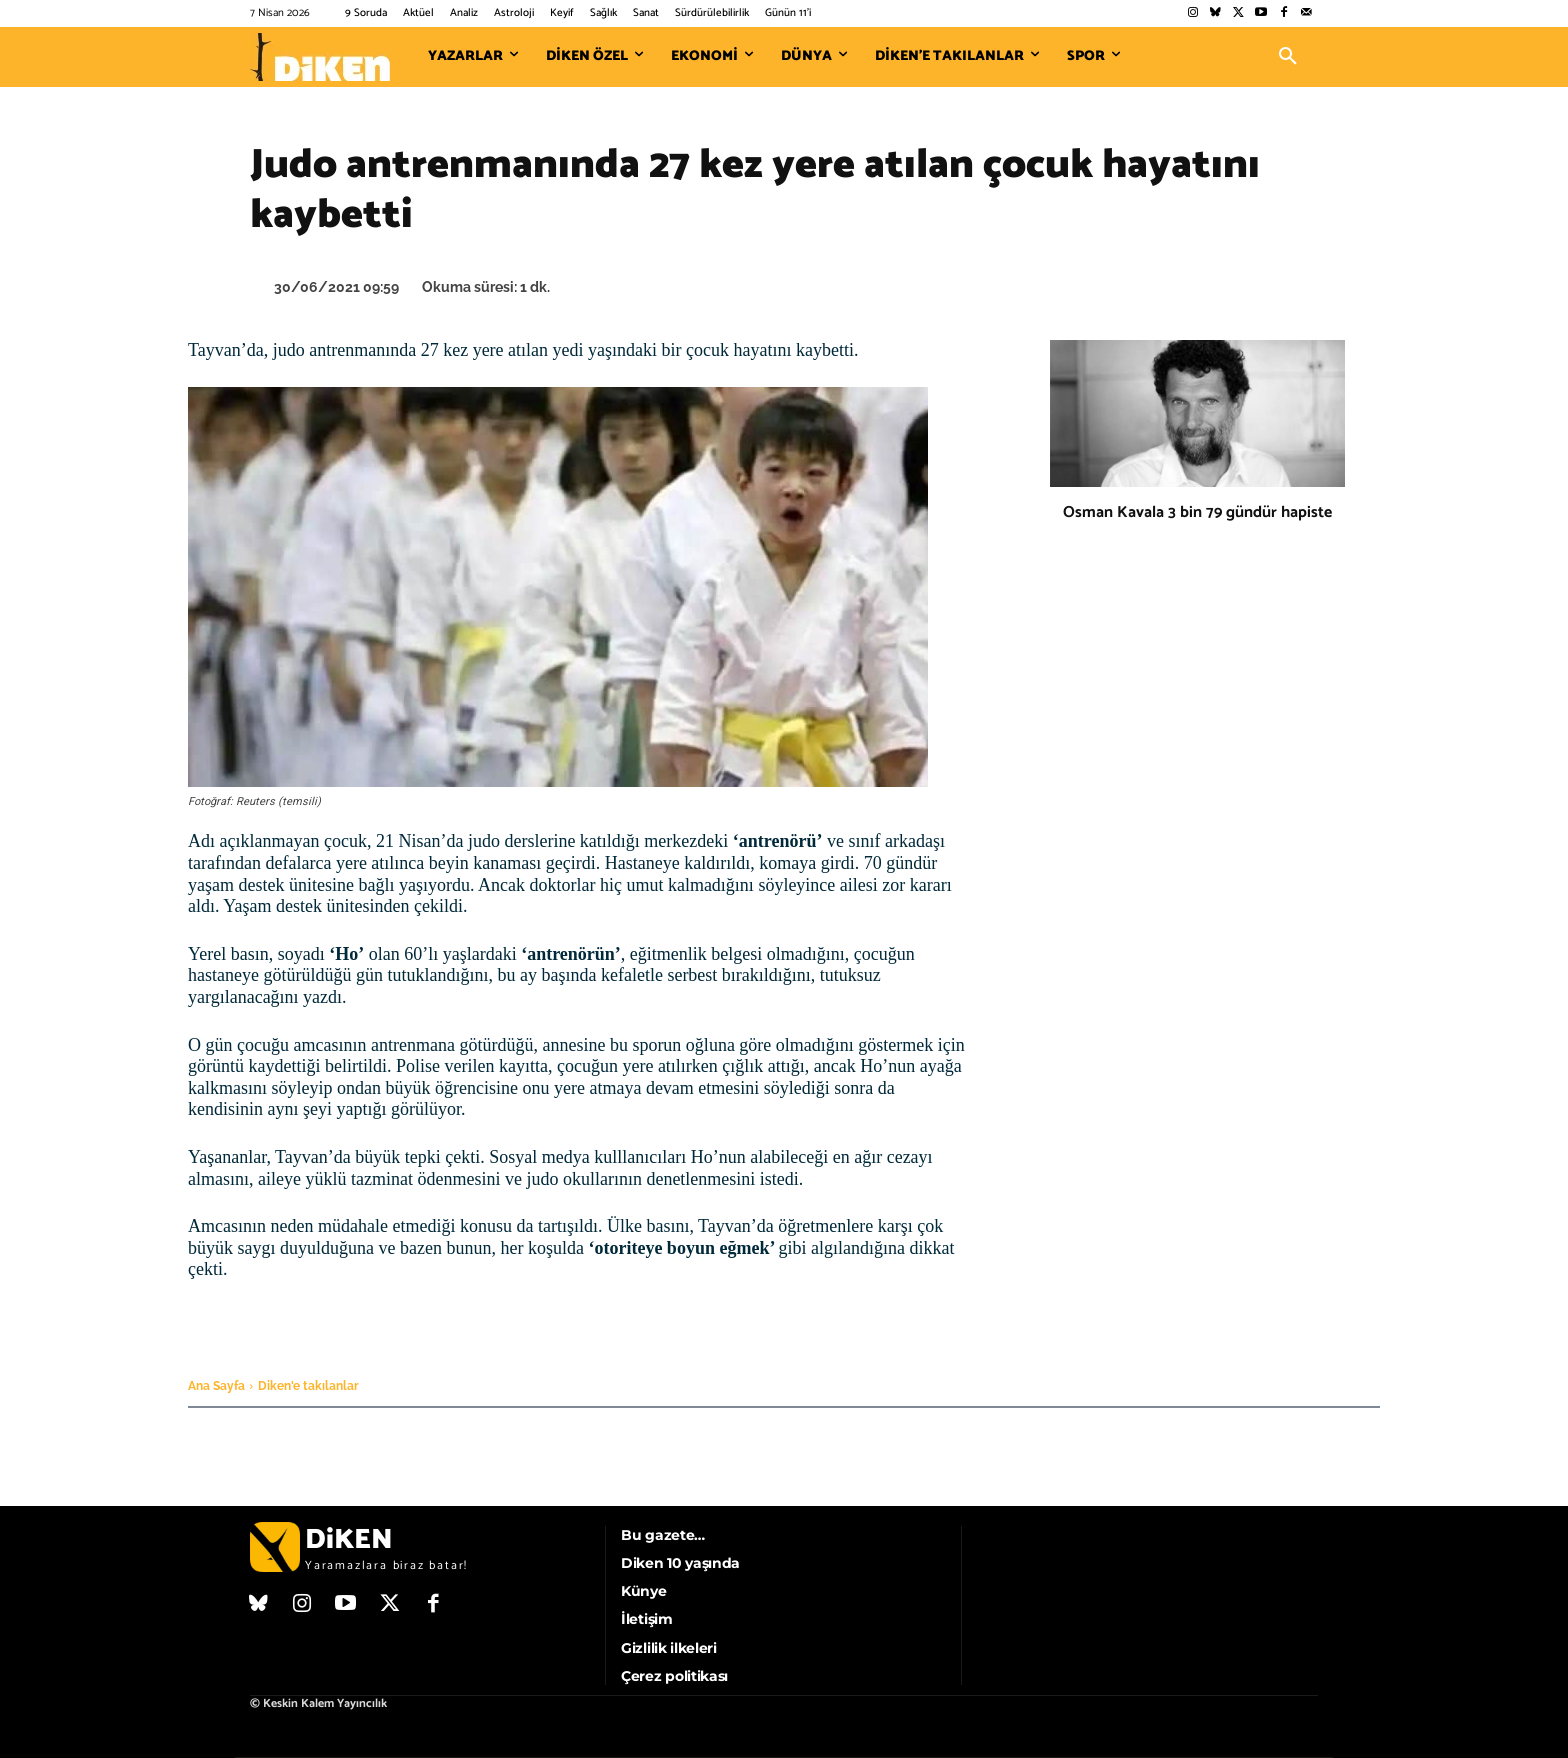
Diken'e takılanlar (308, 1386)
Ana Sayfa (216, 1386)
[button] (1288, 57)
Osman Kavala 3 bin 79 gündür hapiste (1197, 512)
